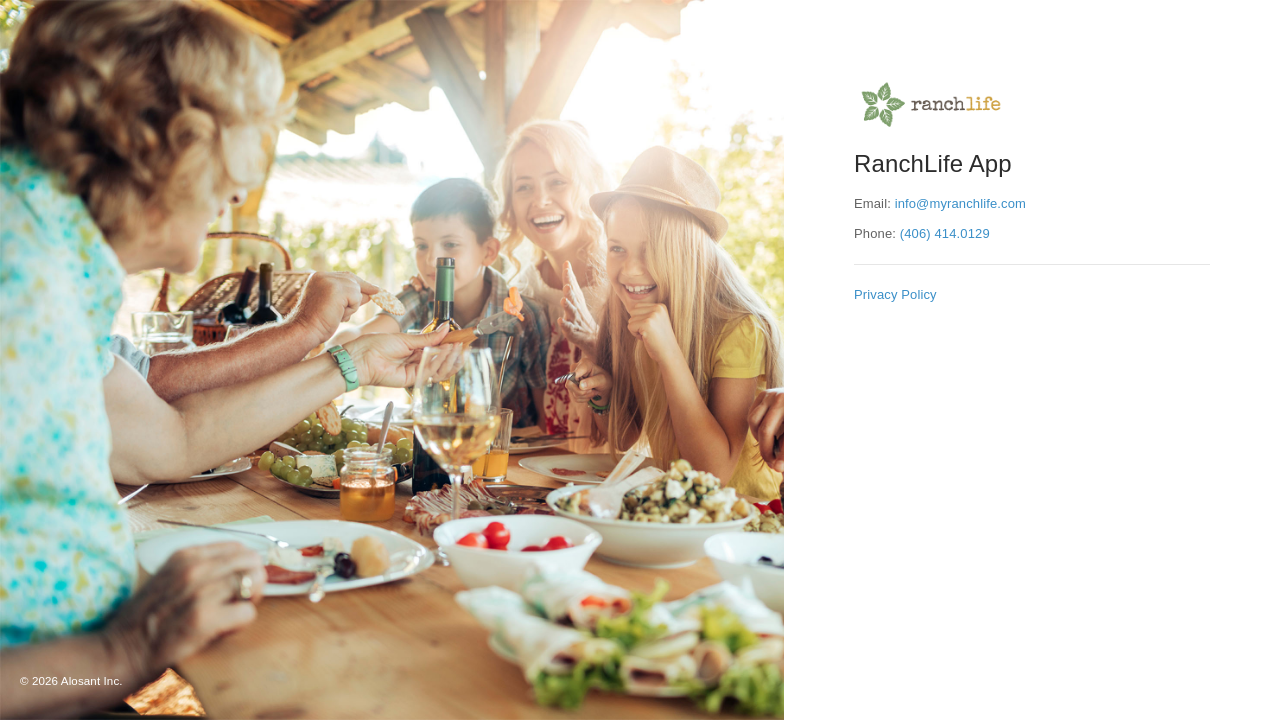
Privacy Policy (895, 294)
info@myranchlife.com (960, 203)
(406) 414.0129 (945, 233)
